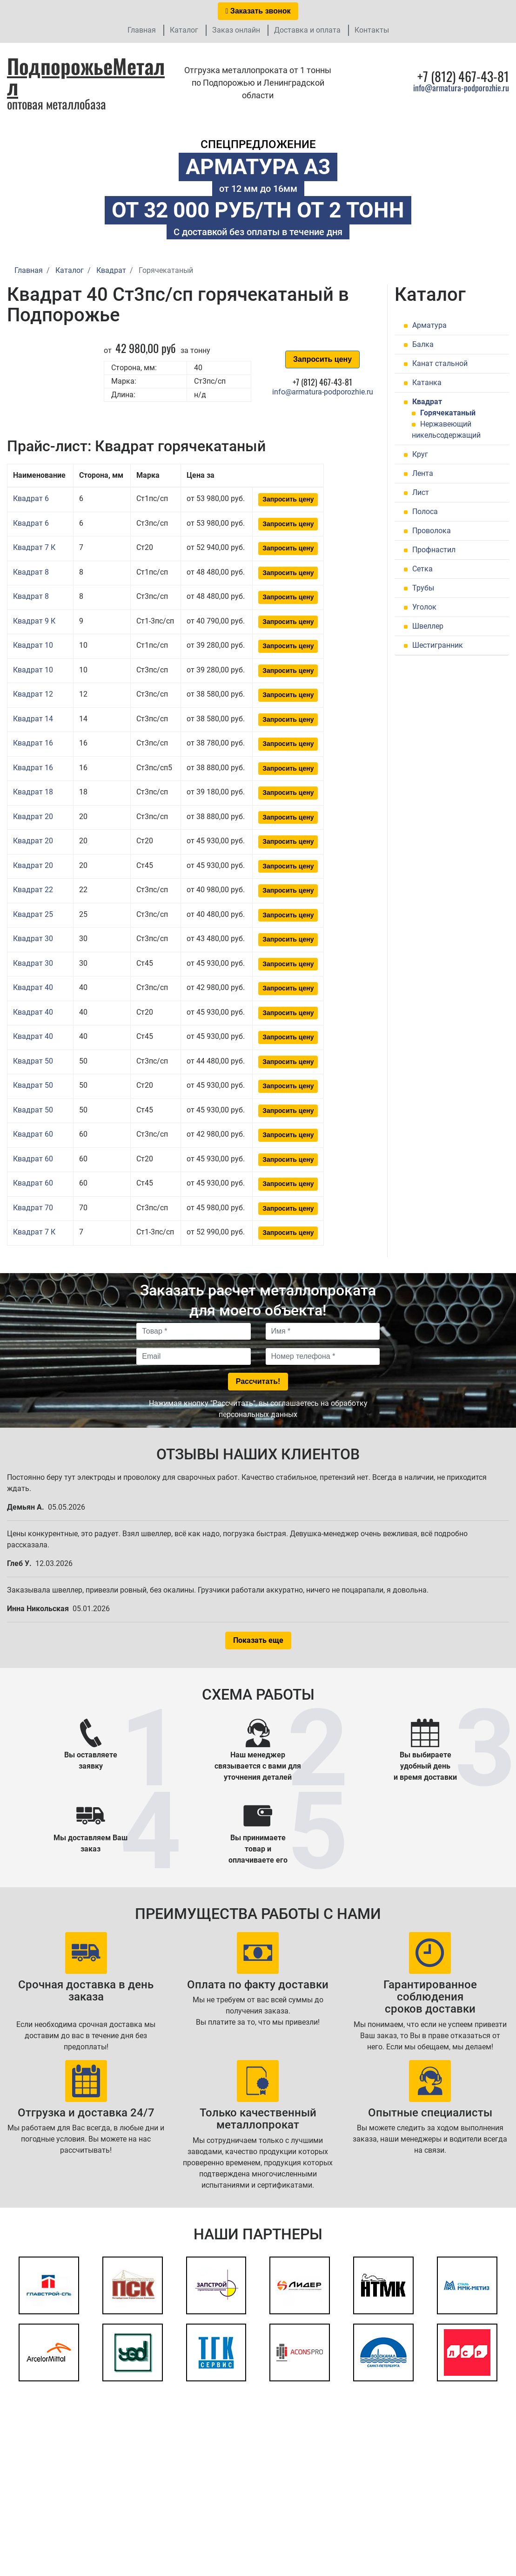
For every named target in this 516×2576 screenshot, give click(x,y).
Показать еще (258, 1640)
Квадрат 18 (33, 791)
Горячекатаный (448, 412)
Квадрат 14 (33, 718)
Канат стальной (440, 363)
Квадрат (427, 401)
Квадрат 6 (31, 498)
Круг (420, 454)
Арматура (429, 325)
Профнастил (434, 549)
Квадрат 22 (33, 889)
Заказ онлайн (236, 30)
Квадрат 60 (33, 1134)
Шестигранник (437, 645)
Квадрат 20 (33, 816)
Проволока (431, 530)
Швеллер (427, 626)
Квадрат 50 (33, 1061)
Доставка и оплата (307, 30)
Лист (420, 492)
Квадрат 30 (33, 938)
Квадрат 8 (31, 572)
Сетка (422, 568)
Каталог (184, 30)
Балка (423, 344)
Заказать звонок (258, 11)
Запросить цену (322, 359)
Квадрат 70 (33, 1207)
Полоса (425, 511)
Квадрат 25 (33, 914)
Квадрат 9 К (34, 621)
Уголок (424, 607)
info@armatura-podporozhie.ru (461, 87)
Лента (422, 473)
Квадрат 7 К (34, 547)
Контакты (372, 30)
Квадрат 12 (33, 694)
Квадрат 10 (33, 645)
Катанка (427, 382)
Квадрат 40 (33, 987)
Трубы (423, 587)
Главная (141, 30)
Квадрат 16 (33, 743)
